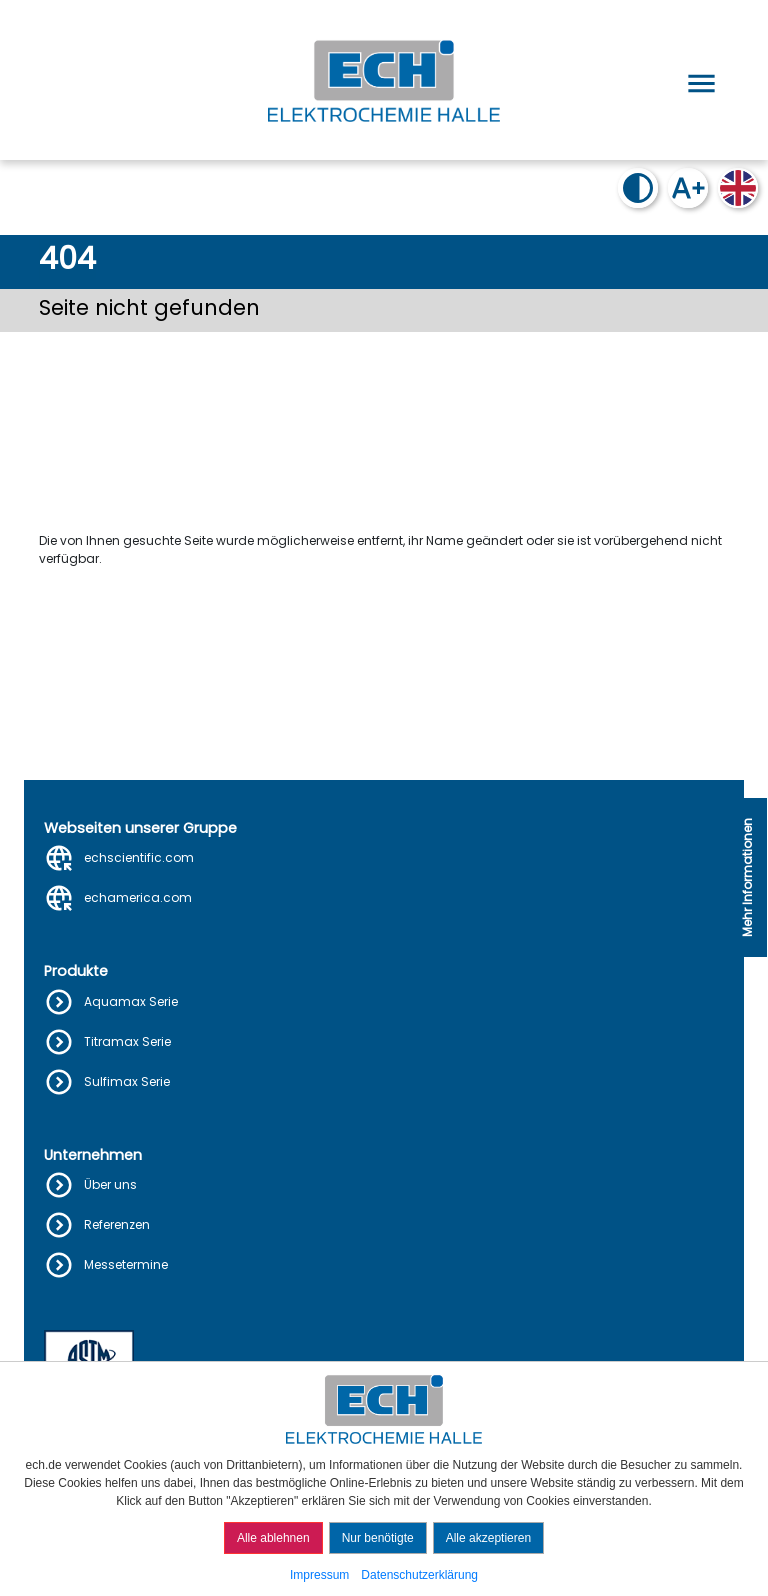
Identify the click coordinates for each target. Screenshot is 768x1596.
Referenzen (117, 1224)
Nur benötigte (378, 1538)
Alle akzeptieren (488, 1538)
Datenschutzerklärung (419, 1575)
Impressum (319, 1575)
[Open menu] (698, 80)
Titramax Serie (127, 1041)
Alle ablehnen (273, 1538)
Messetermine (126, 1264)
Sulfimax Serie (127, 1081)
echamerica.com (138, 897)
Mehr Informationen (747, 877)
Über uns (110, 1184)
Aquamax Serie (131, 1001)
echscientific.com (139, 857)
